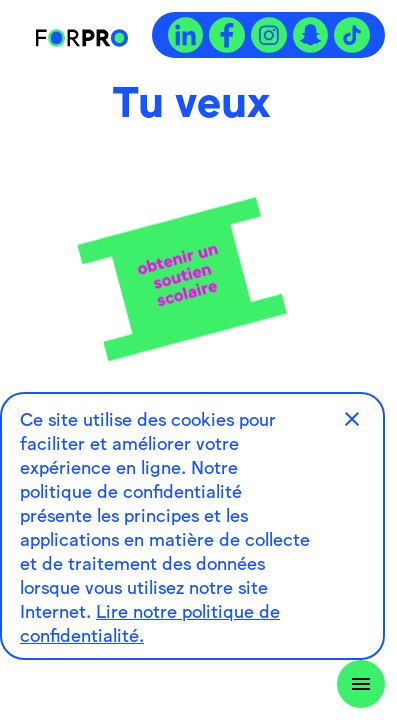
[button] (352, 419)
